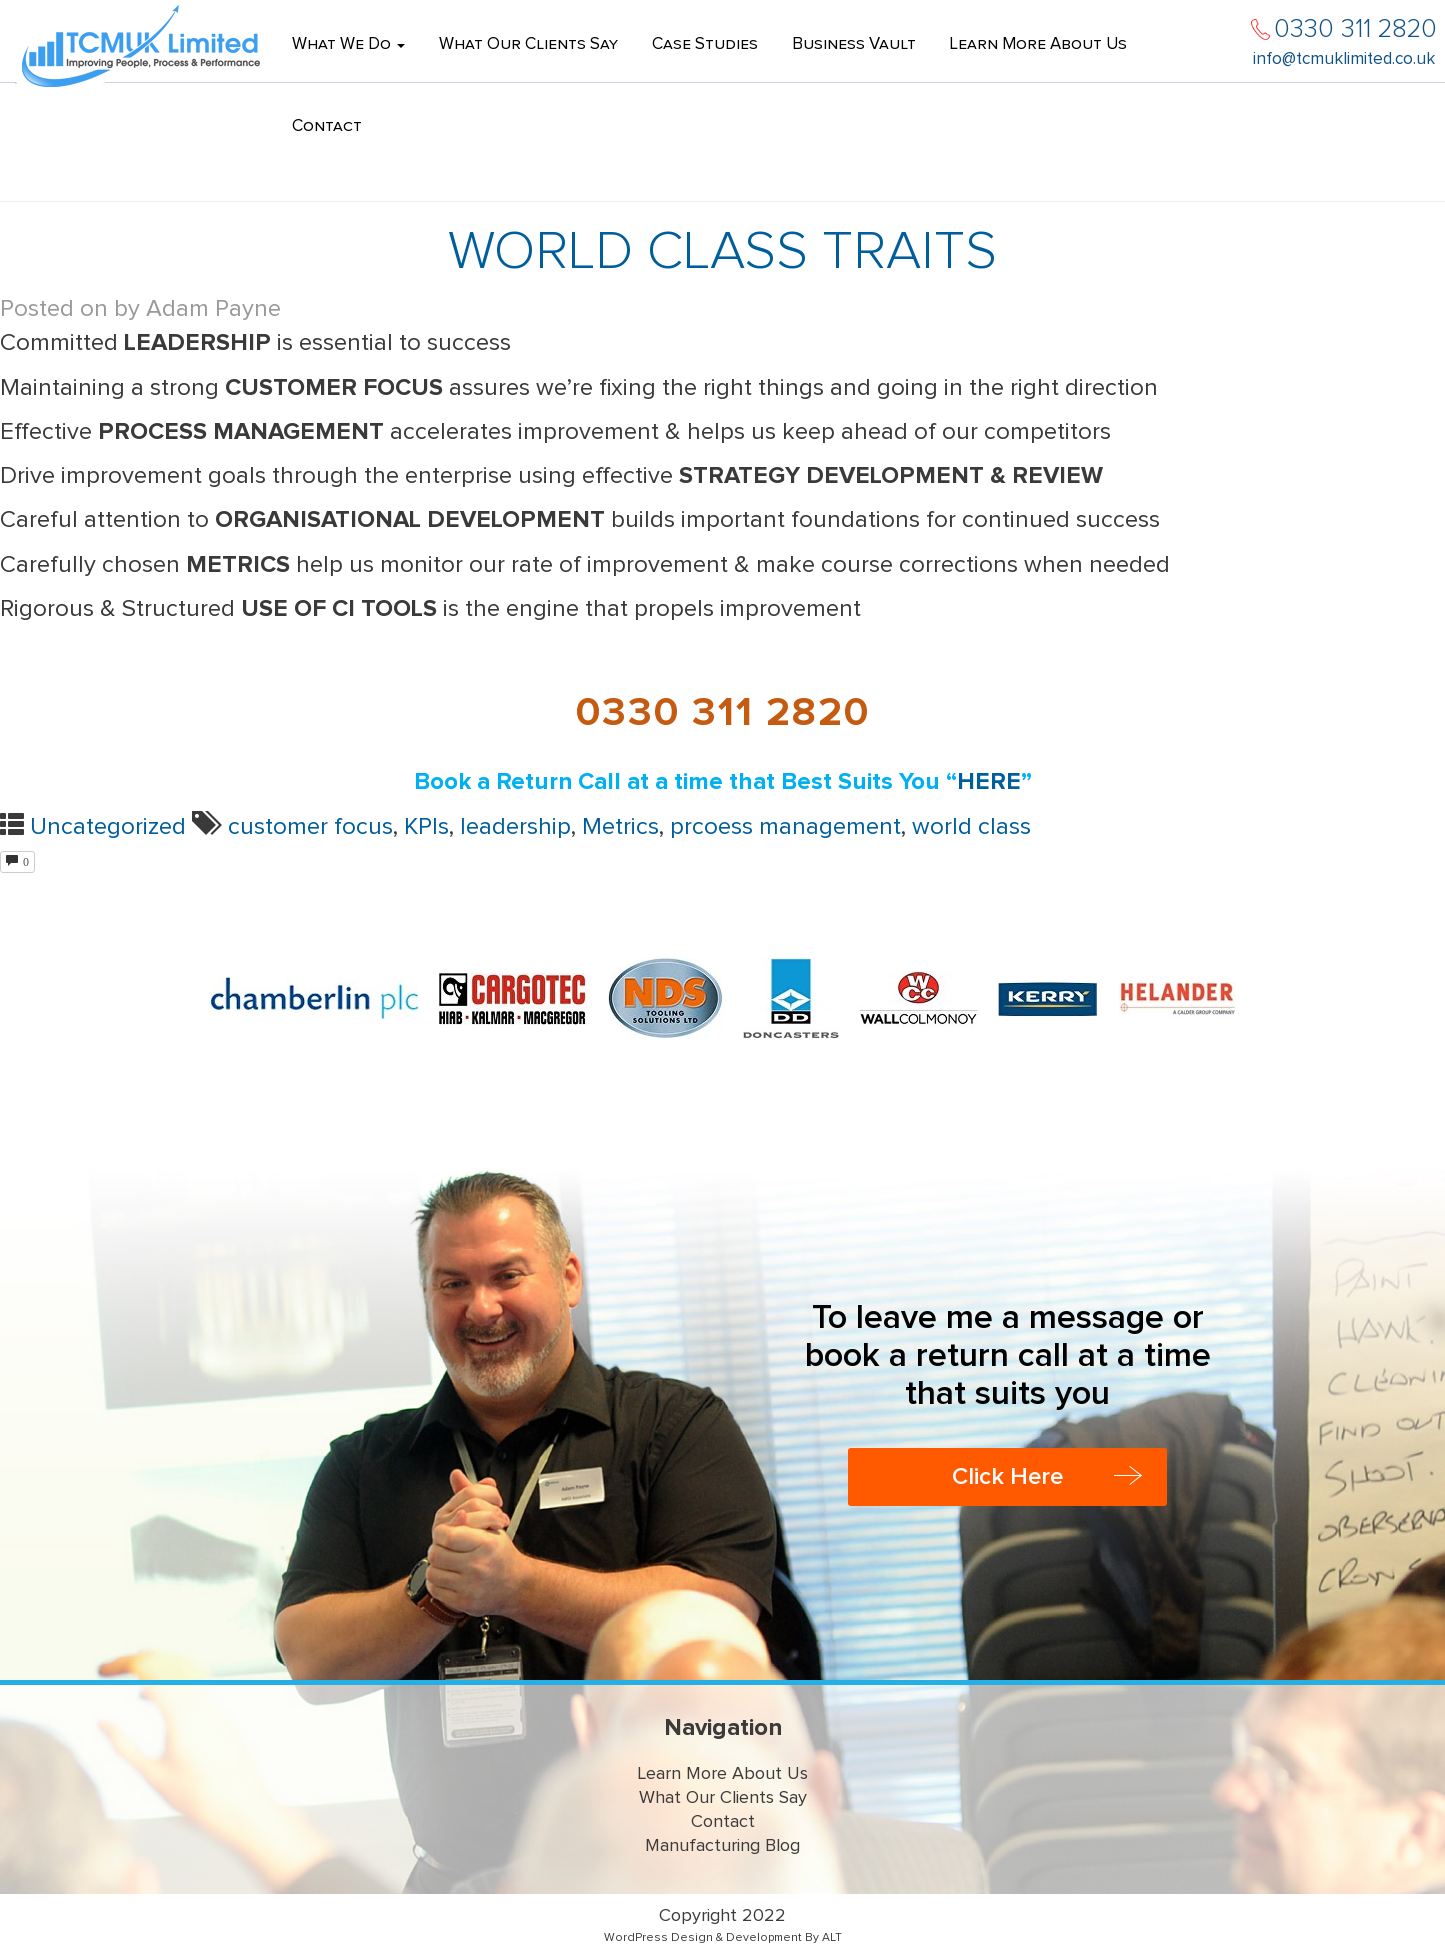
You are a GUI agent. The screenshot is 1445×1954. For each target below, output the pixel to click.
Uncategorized (108, 827)
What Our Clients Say (528, 44)
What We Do (348, 44)
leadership (515, 827)
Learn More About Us (1038, 44)
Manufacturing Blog (722, 1846)
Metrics (620, 827)
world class (971, 827)
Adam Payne (213, 309)
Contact (327, 126)
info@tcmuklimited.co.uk (1344, 59)
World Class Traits (722, 252)
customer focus (310, 827)
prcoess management (785, 827)
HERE (989, 782)
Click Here (1007, 1477)
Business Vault (854, 44)
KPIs (426, 827)
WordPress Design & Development (703, 1938)
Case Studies (705, 44)
